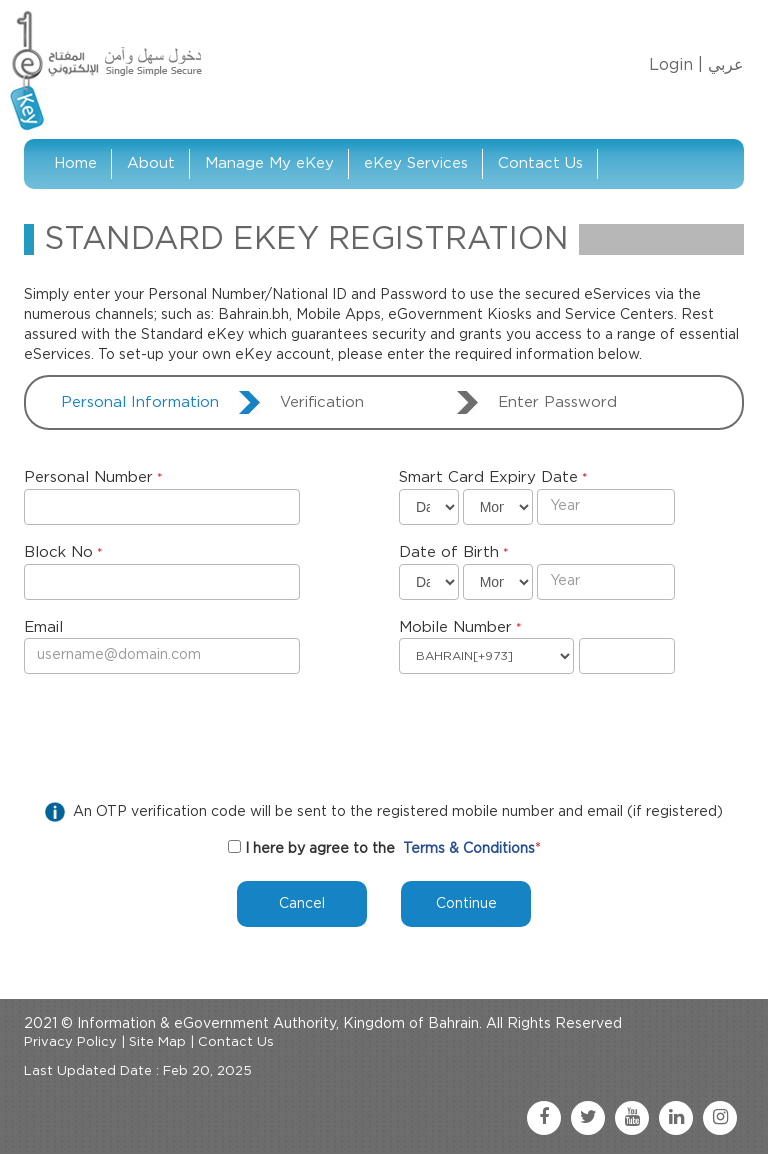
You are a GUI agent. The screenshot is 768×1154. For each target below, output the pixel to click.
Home (75, 163)
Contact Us (540, 163)
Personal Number (88, 477)
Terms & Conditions (469, 849)
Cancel (302, 904)
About (151, 163)
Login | (676, 65)
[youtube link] (632, 1118)
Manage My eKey (269, 163)
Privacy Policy (70, 1042)
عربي (726, 65)
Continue (466, 904)
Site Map (157, 1042)
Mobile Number (455, 627)
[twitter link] (588, 1118)
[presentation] (176, 733)
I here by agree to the (320, 849)
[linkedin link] (676, 1118)
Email (43, 627)
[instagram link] (720, 1118)
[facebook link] (544, 1118)
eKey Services (416, 163)
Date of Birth (449, 552)
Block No (58, 552)
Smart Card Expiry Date (488, 477)
